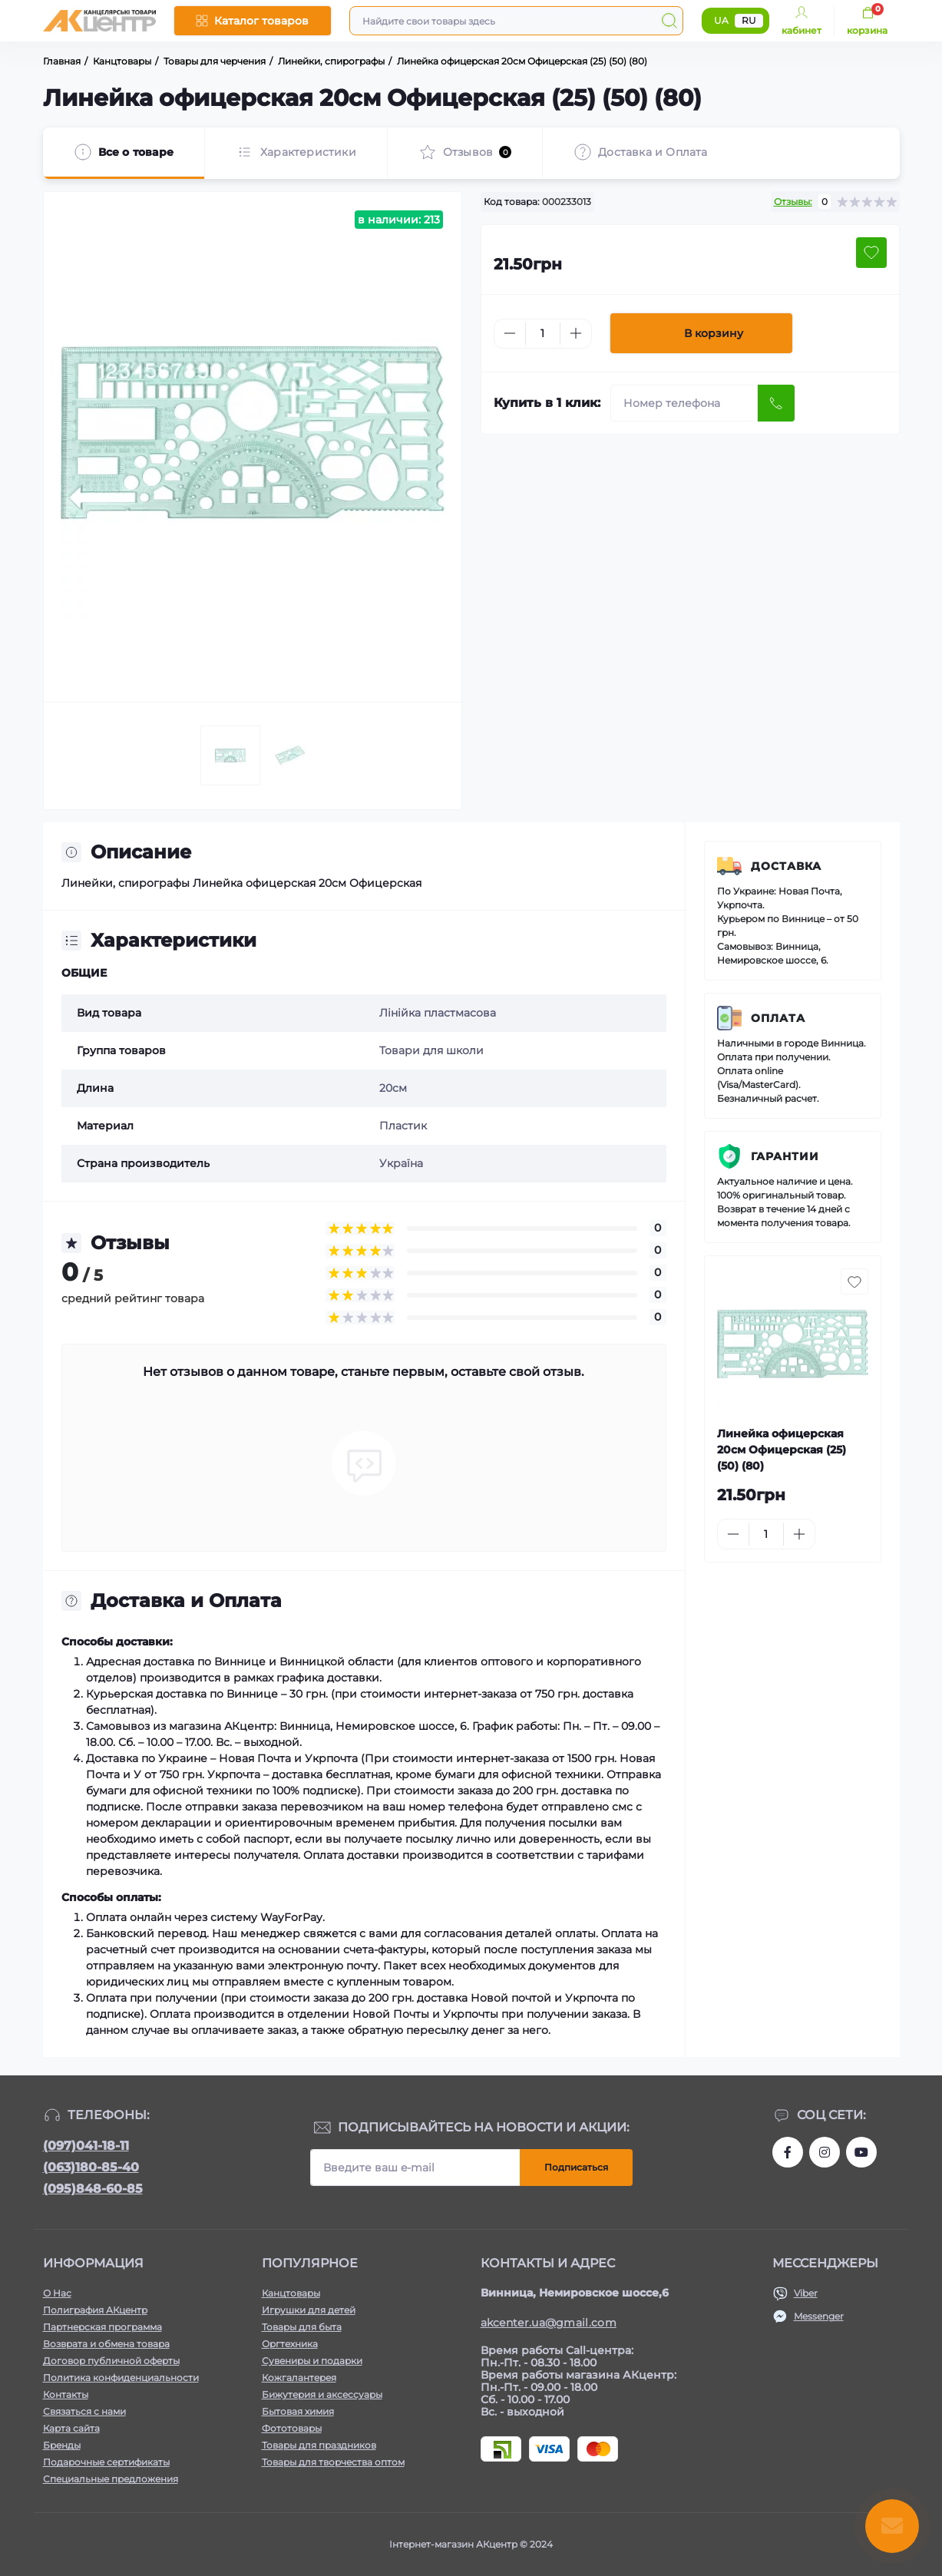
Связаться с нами (84, 2411)
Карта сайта (71, 2428)
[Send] (776, 403)
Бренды (62, 2445)
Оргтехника (290, 2343)
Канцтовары (291, 2293)
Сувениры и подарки (312, 2360)
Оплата (778, 1018)
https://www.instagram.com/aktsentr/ (824, 2152)
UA (721, 20)
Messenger (819, 2316)
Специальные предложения (110, 2479)
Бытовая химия (298, 2411)
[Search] (669, 20)
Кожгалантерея (299, 2377)
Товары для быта (302, 2327)
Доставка (786, 866)
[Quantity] (542, 333)
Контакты (65, 2394)
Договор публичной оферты (111, 2360)
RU (749, 20)
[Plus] (575, 333)
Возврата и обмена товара (106, 2343)
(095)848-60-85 (93, 2188)
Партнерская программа (102, 2327)
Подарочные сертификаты (106, 2462)
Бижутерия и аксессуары (322, 2394)
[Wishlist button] (871, 252)
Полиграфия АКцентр (95, 2310)
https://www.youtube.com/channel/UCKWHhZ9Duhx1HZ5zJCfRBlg (861, 2152)
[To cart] (853, 1534)
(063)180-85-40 (91, 2167)
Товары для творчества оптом (333, 2462)
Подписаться (576, 2167)
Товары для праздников (319, 2445)
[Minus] (509, 333)
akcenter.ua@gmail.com (548, 2323)
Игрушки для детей (308, 2310)
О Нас (57, 2293)
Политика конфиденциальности (121, 2377)
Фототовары (292, 2428)
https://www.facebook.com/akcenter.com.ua (788, 2152)
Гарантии (785, 1156)
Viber (806, 2293)
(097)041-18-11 (86, 2145)
